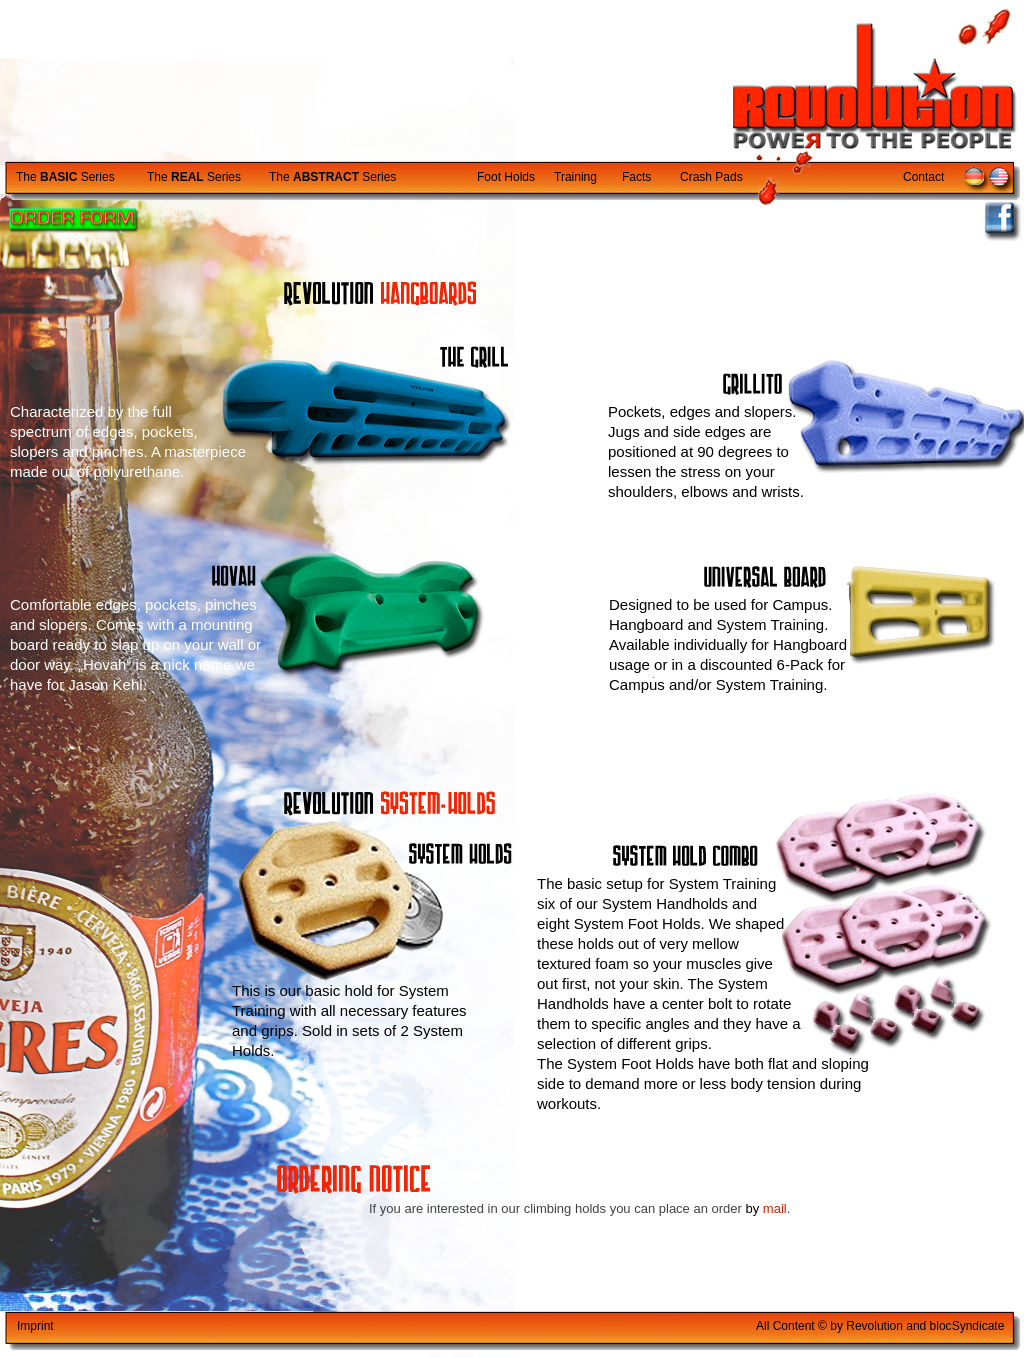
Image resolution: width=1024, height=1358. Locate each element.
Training (575, 177)
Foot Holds (506, 177)
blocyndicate (967, 1326)
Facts (636, 177)
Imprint (35, 1326)
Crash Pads (711, 177)
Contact (923, 177)
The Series (65, 177)
